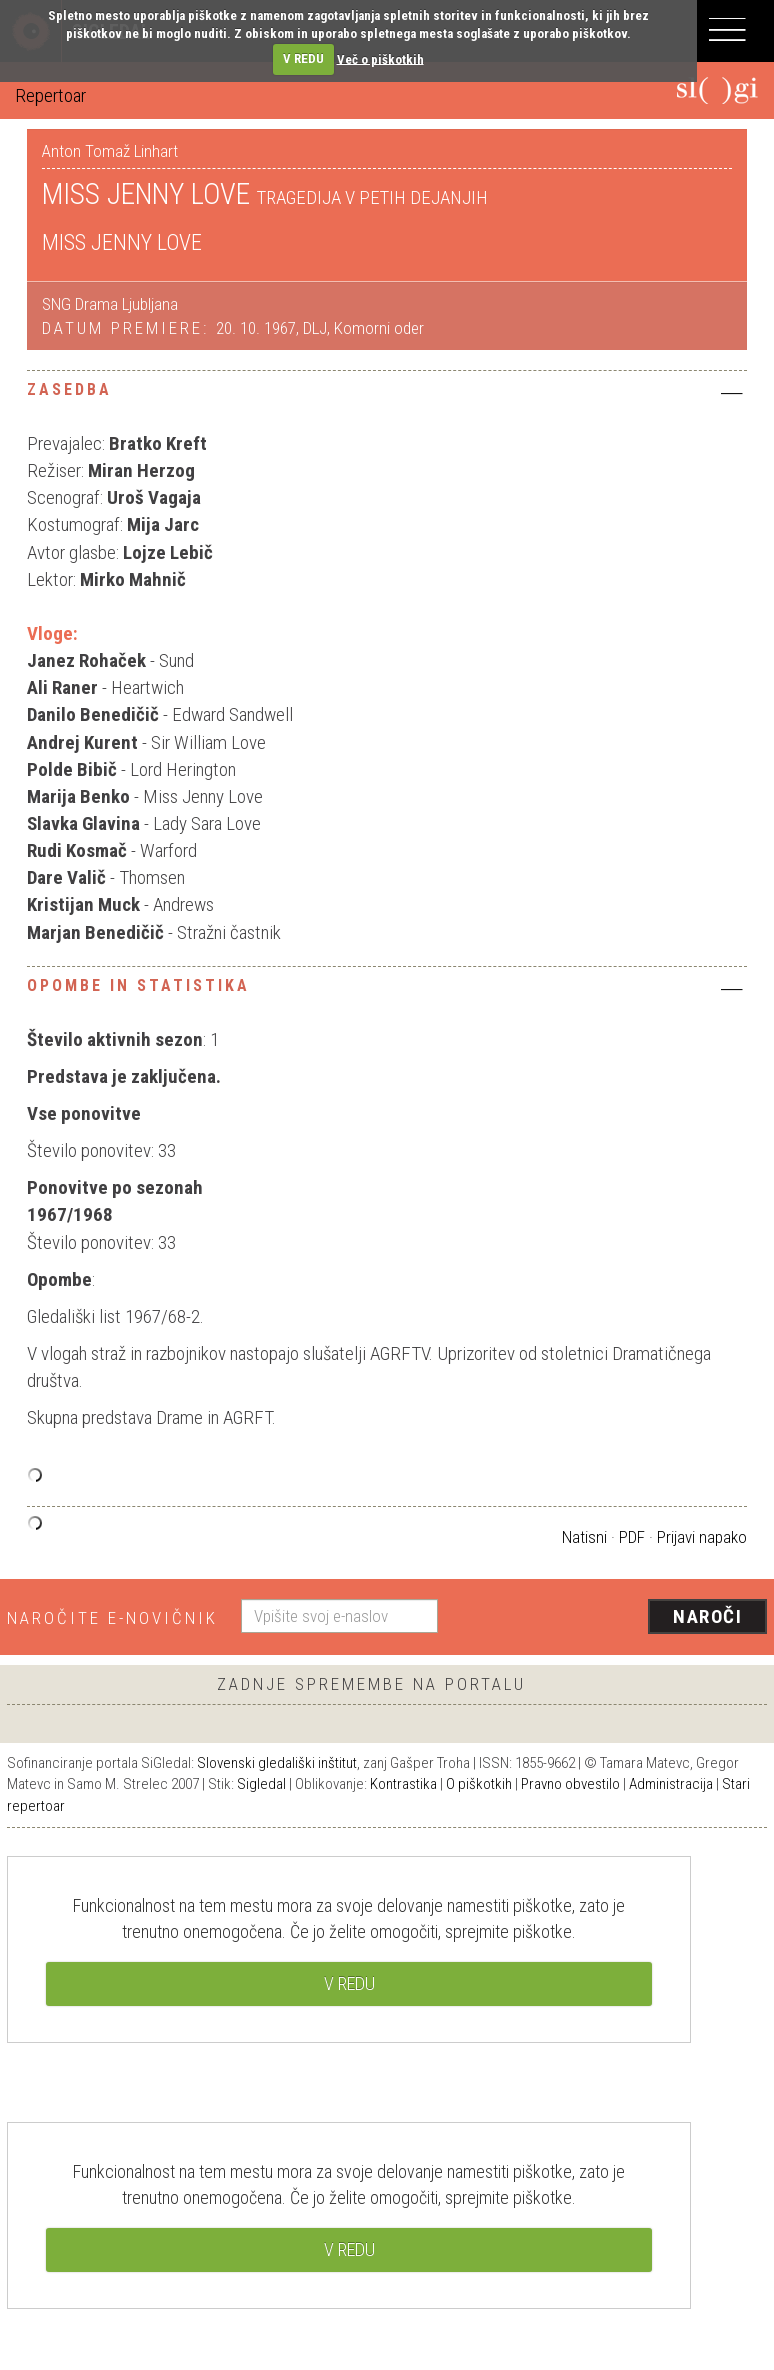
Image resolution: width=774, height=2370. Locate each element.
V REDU (303, 58)
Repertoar (50, 95)
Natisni (584, 1537)
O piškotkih (479, 1784)
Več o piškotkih (380, 58)
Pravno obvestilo (570, 1784)
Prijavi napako (702, 1537)
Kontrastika (403, 1784)
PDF (632, 1537)
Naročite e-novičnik (112, 1618)
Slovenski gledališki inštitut (277, 1763)
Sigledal (261, 1784)
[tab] (387, 395)
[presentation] (610, 1618)
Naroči (707, 1616)
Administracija (671, 1784)
